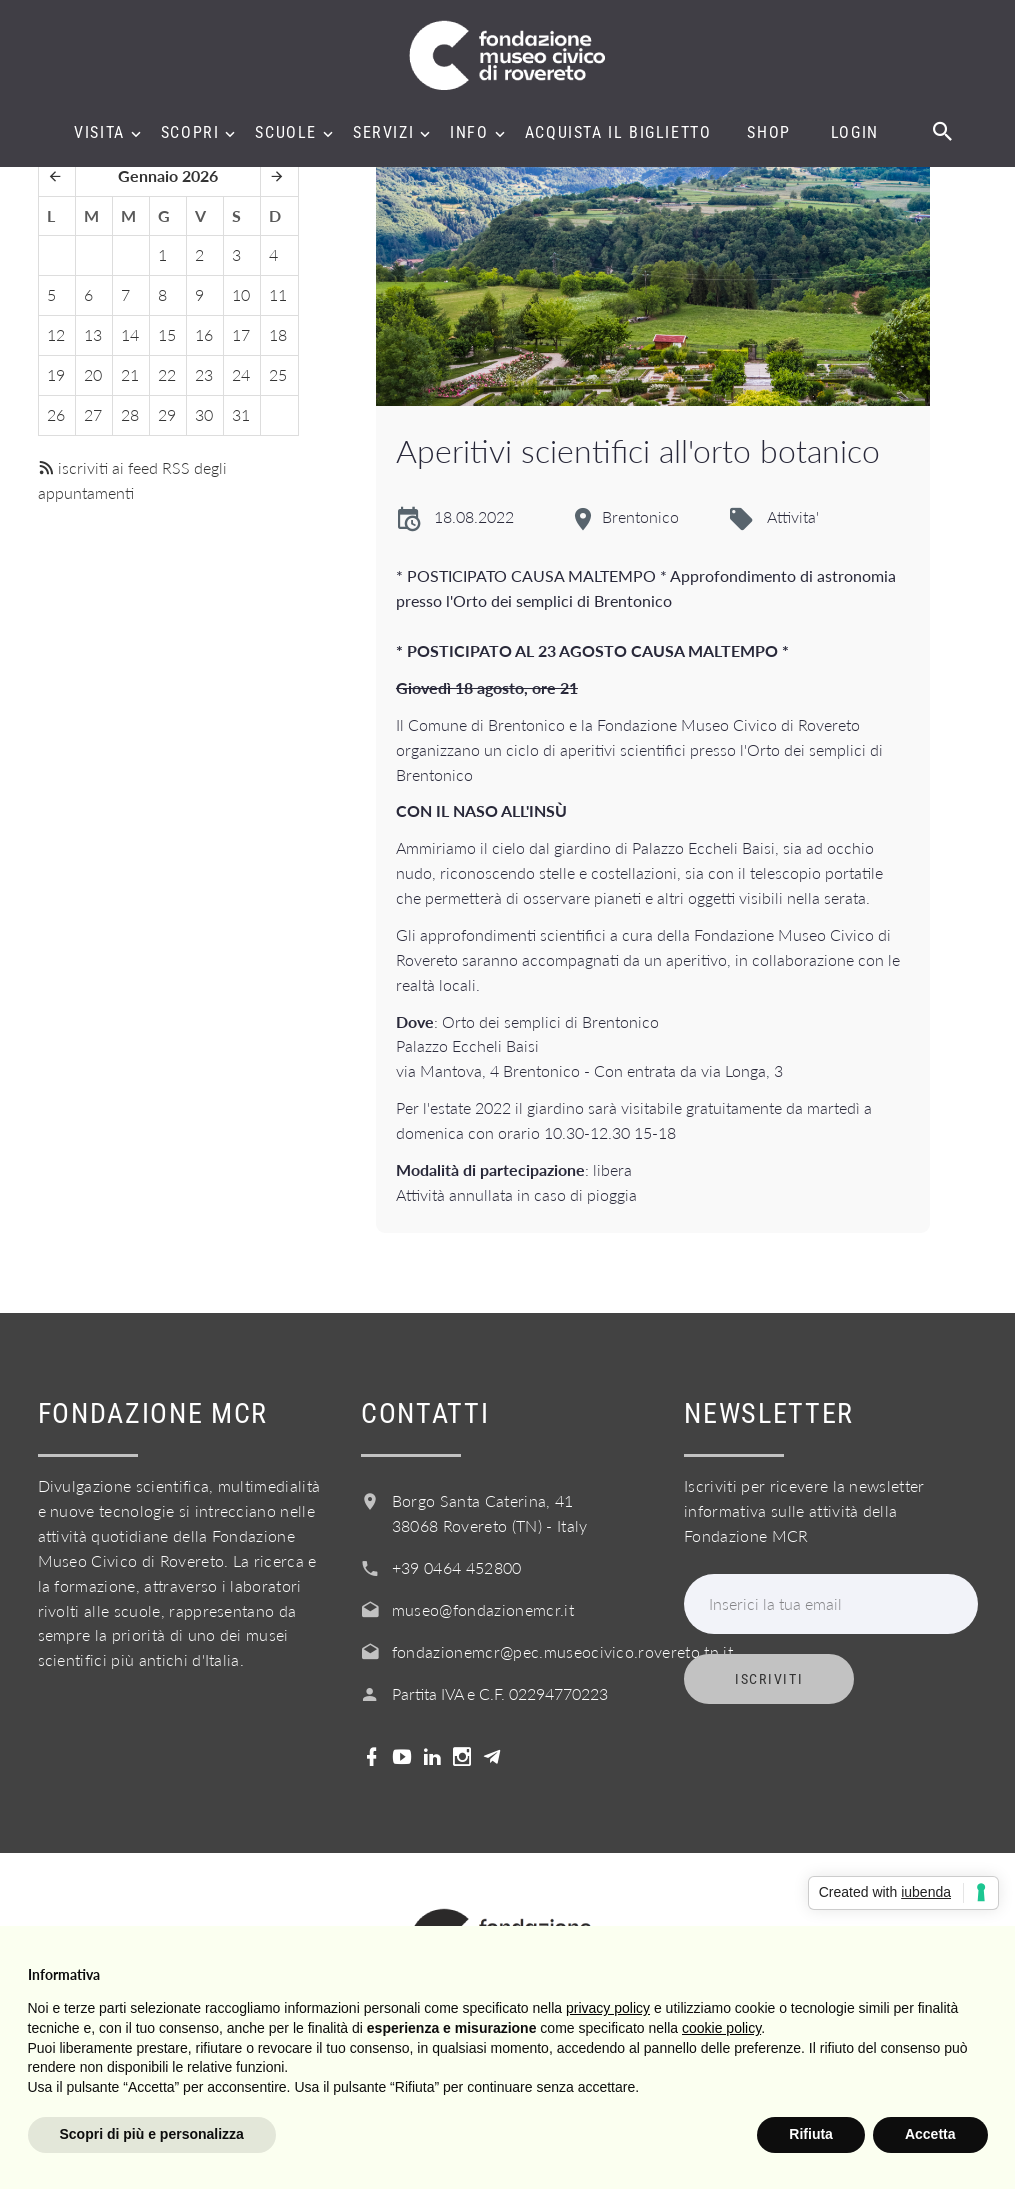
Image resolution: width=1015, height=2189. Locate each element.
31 (241, 414)
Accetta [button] (930, 2134)
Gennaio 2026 (168, 175)
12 (56, 334)
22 (167, 374)
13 (93, 334)
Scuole (286, 133)
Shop (768, 133)
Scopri (190, 133)
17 (241, 334)
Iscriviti (769, 1679)
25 (278, 374)
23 (204, 374)
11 (278, 294)
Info (469, 133)
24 (241, 374)
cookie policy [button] (721, 2028)
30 (204, 414)
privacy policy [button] (608, 2008)
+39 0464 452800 (457, 1567)
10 (241, 294)
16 (204, 334)
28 (130, 414)
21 (130, 374)
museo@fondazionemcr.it (483, 1609)
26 (56, 414)
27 (93, 414)
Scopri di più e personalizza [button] (152, 2134)
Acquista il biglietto (618, 133)
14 (130, 334)
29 (167, 414)
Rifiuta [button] (811, 2134)
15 (167, 334)
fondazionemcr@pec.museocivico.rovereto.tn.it (562, 1651)
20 (93, 374)
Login (855, 133)
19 (56, 374)
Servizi (383, 133)
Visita (99, 133)
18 (278, 334)
